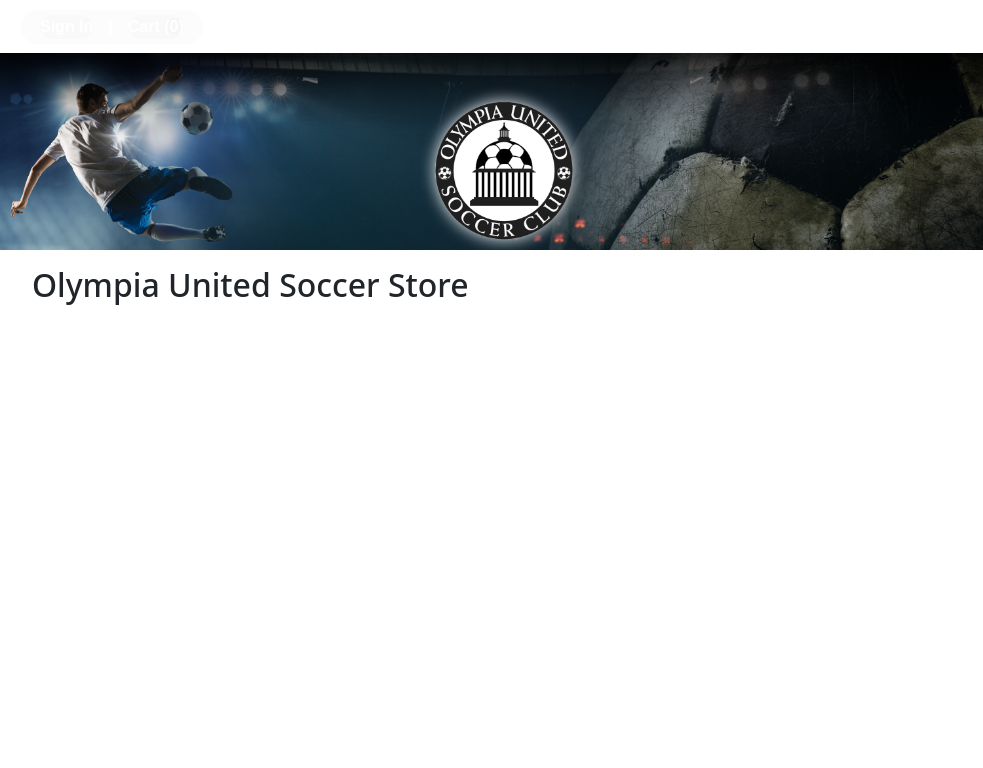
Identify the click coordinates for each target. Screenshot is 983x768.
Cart (156, 26)
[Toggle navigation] (949, 24)
